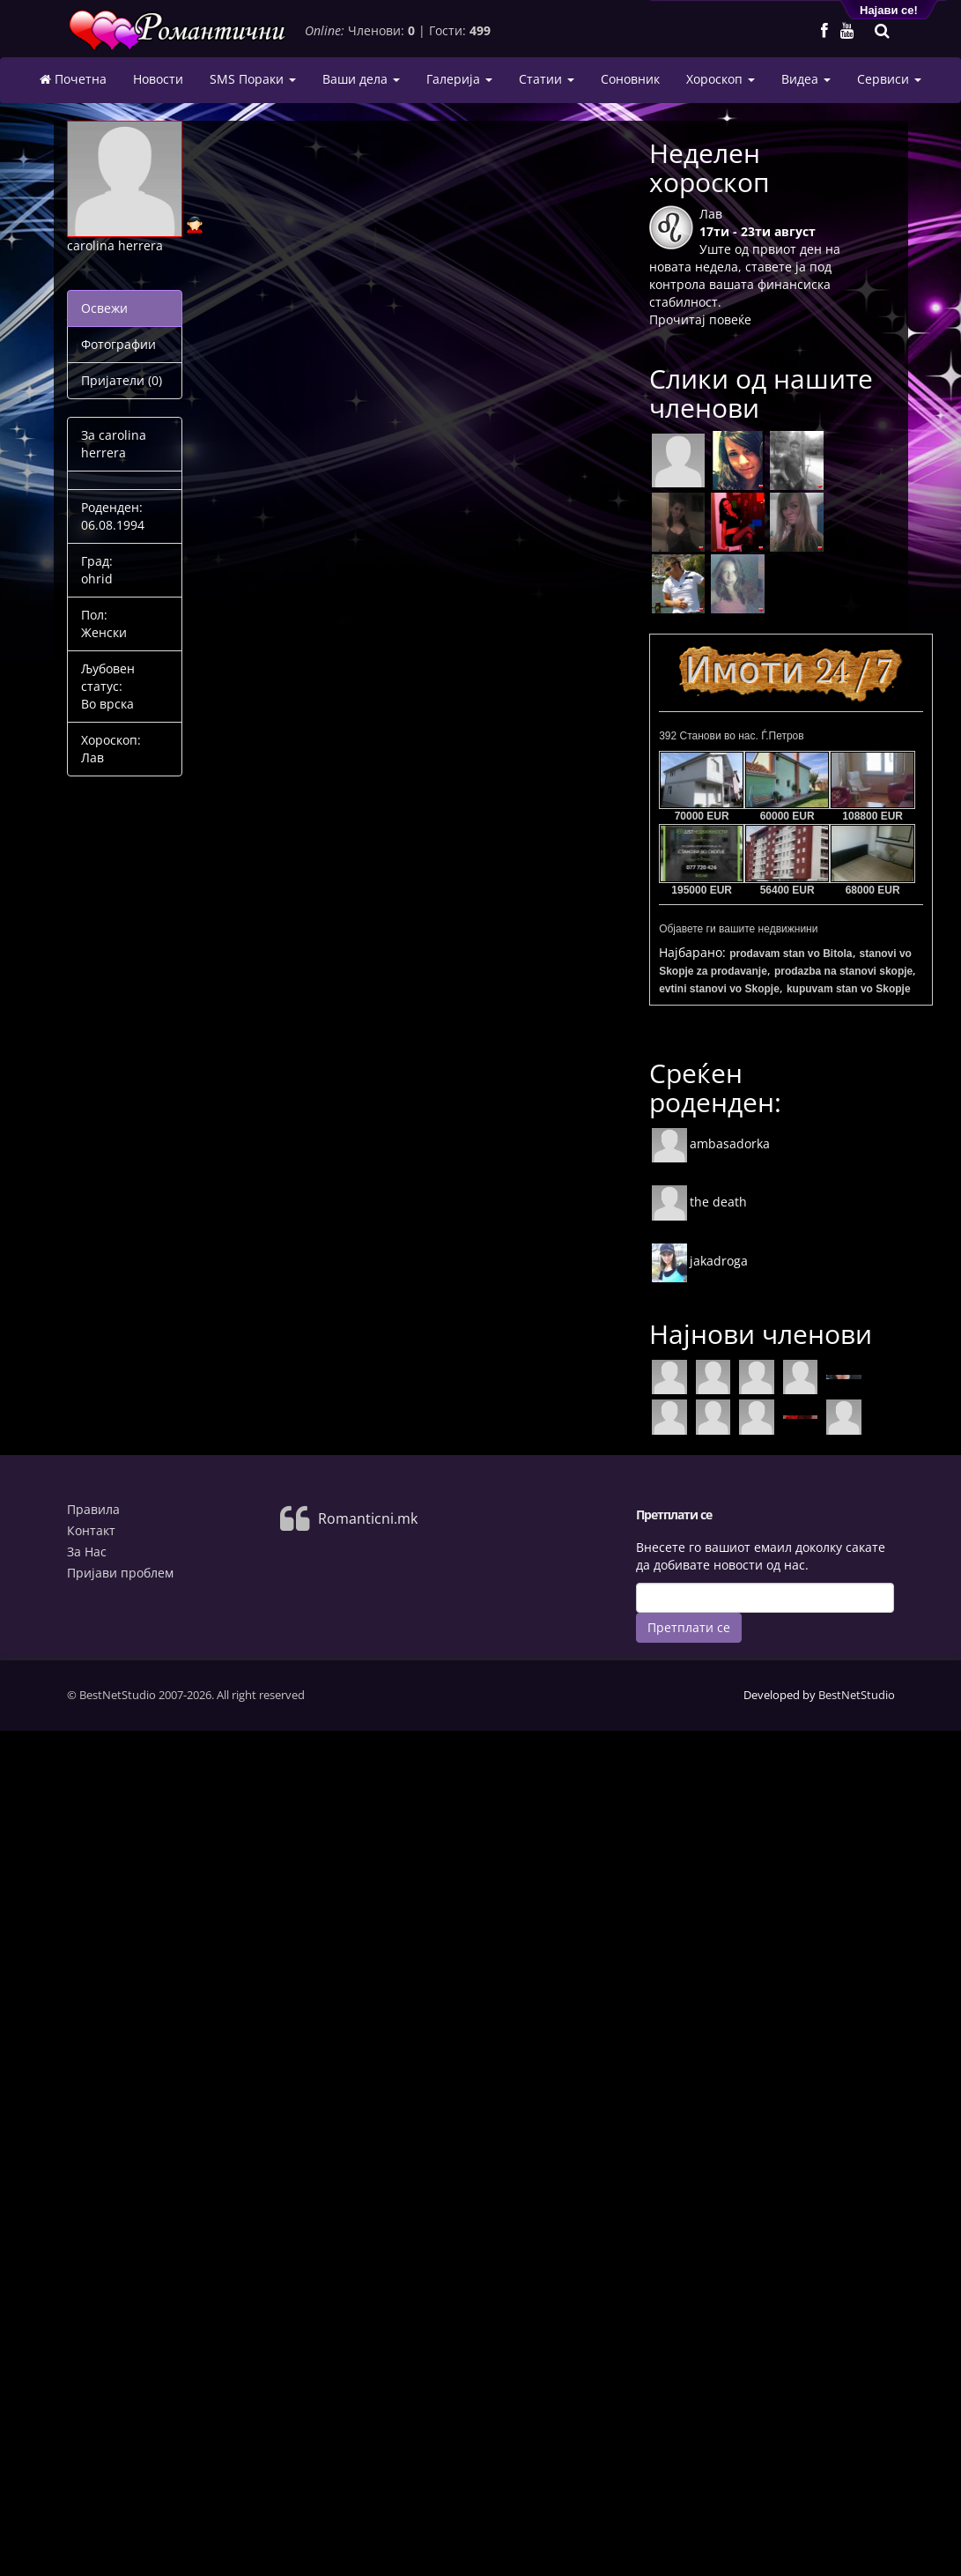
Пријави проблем (120, 1572)
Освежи (104, 308)
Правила (93, 1509)
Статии (546, 79)
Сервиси (889, 79)
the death (699, 1201)
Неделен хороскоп (709, 167)
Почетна (73, 79)
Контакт (91, 1530)
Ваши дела (361, 79)
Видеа (806, 79)
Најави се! (889, 10)
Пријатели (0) (121, 380)
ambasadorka (710, 1143)
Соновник (630, 79)
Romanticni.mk (368, 1518)
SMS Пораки (253, 79)
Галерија (459, 79)
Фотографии (118, 344)
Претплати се (688, 1627)
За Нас (87, 1551)
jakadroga (699, 1260)
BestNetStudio (856, 1695)
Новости (158, 79)
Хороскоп (720, 79)
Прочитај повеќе (700, 319)
